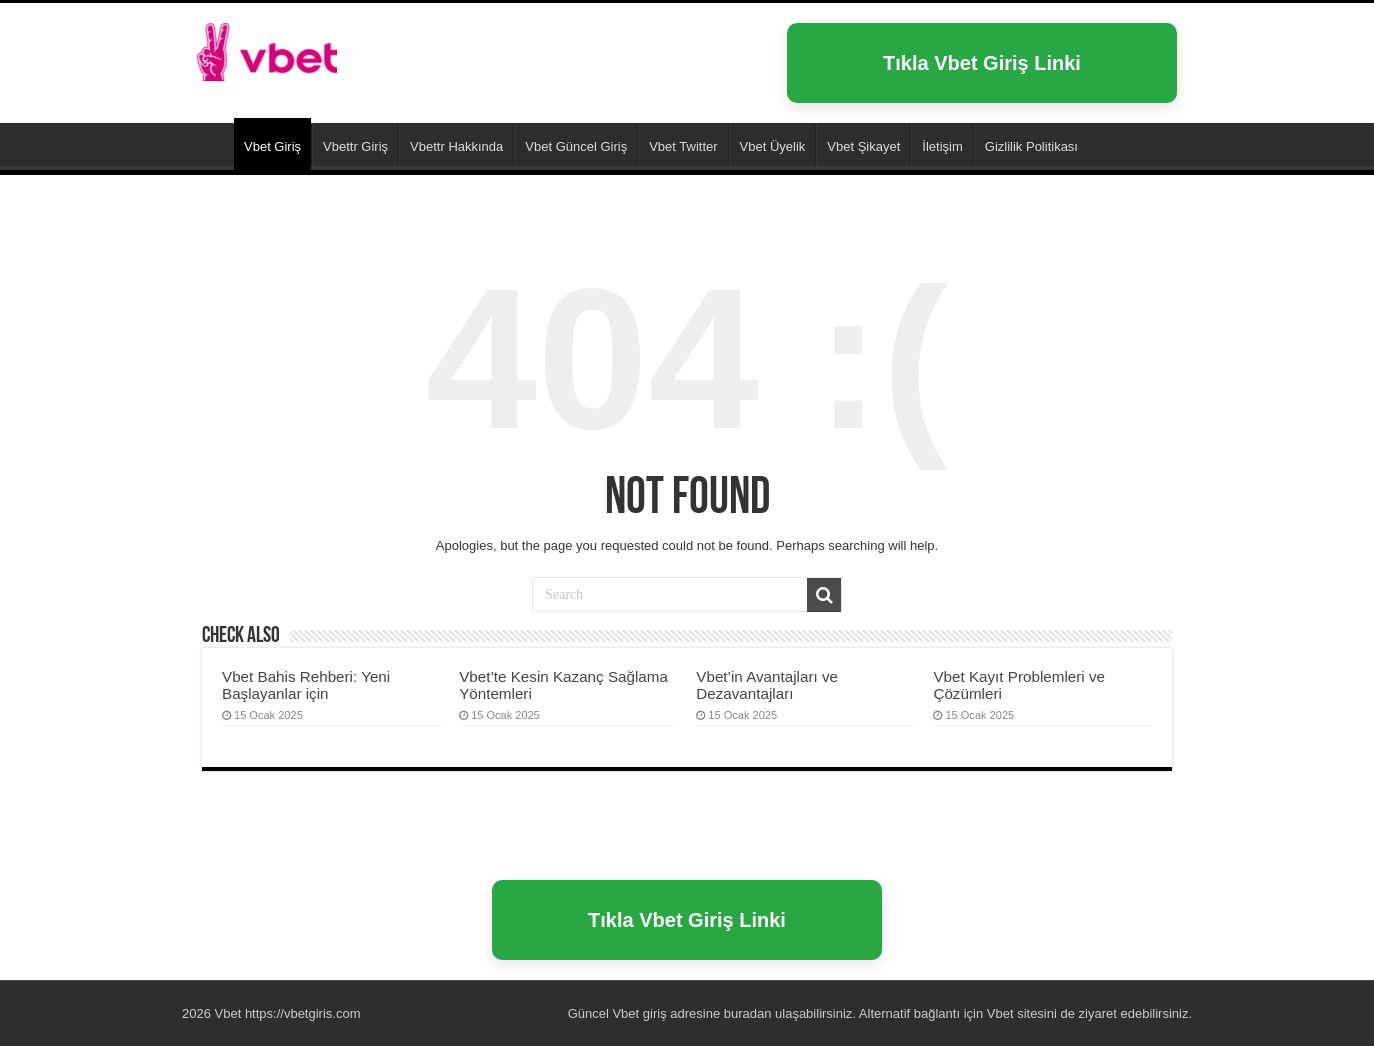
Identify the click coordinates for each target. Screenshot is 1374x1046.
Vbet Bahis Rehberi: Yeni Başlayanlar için (306, 685)
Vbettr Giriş (355, 146)
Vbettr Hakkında (456, 146)
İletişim (942, 146)
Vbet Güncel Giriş (576, 146)
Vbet (208, 144)
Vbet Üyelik (773, 146)
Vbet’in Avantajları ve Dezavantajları (767, 685)
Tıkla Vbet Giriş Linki (982, 63)
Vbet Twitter (683, 146)
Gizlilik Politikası (1031, 146)
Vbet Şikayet (863, 146)
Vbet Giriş (272, 146)
